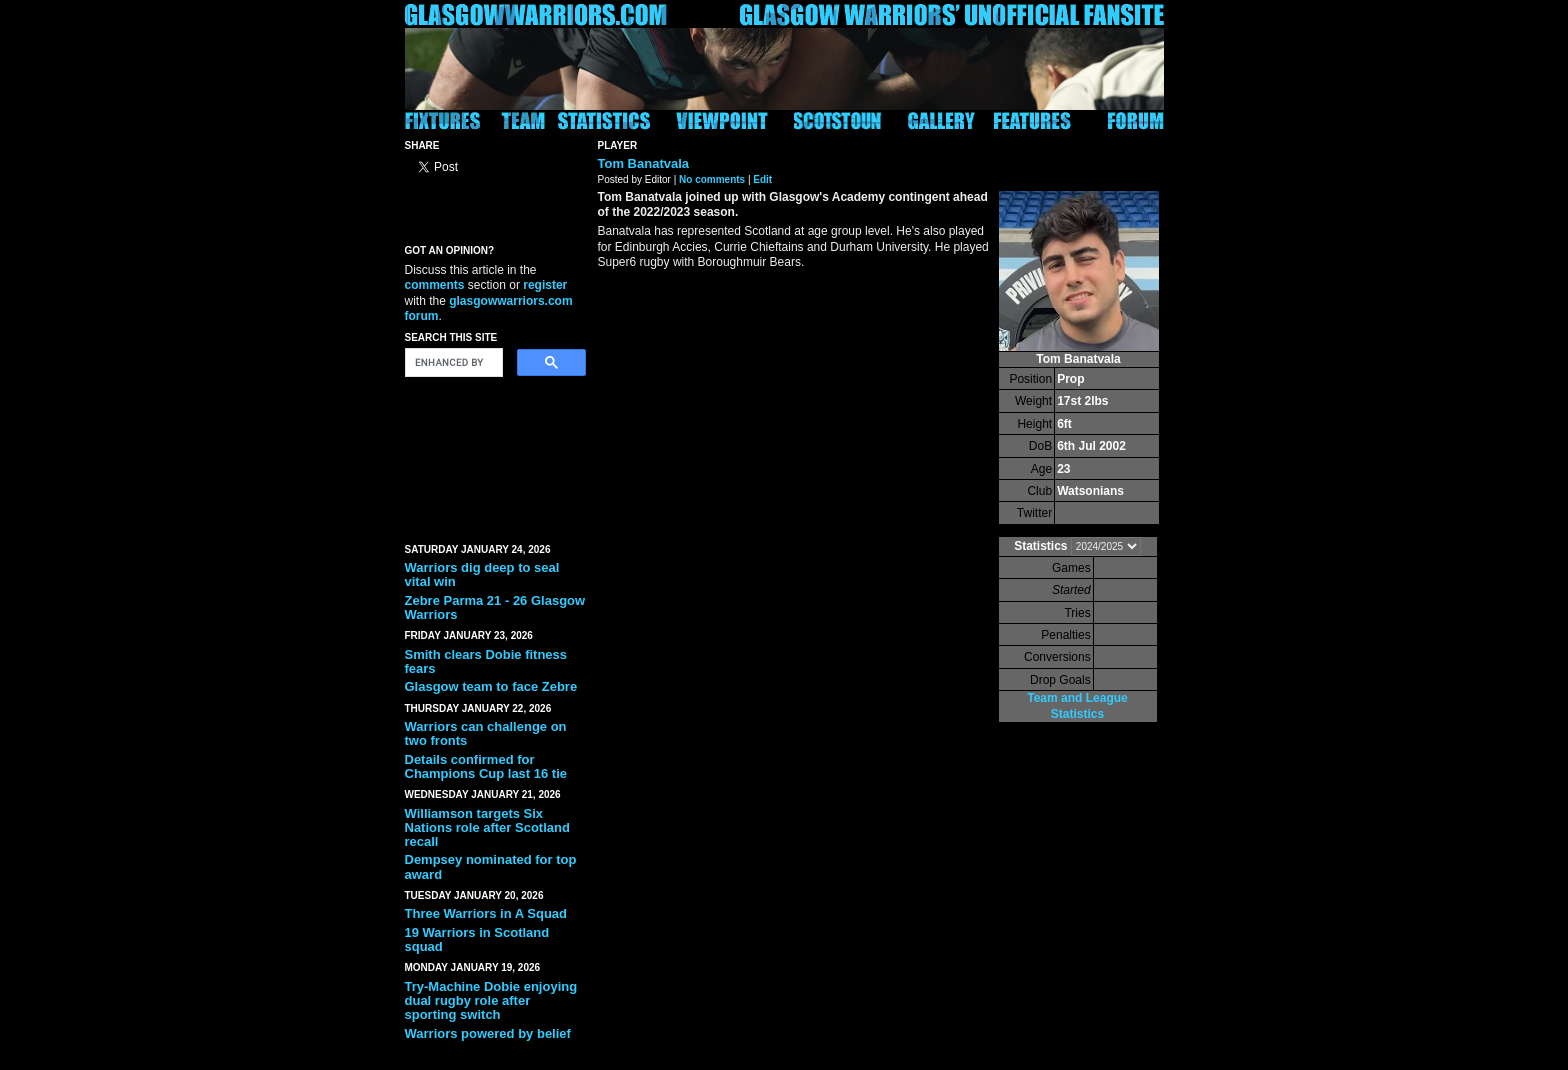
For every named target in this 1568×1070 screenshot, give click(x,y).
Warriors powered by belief (488, 1033)
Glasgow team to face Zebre (491, 686)
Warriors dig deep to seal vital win (482, 574)
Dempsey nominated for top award (491, 866)
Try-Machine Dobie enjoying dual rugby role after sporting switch (491, 1001)
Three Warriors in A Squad (486, 913)
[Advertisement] (495, 456)
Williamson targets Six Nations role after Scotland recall (487, 828)
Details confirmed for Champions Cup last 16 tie (486, 766)
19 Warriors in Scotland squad (477, 939)
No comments (712, 179)
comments (435, 285)
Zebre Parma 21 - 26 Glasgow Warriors (495, 607)
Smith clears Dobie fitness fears (486, 661)
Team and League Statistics (1077, 705)
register (545, 285)
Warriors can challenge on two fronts (486, 733)
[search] (452, 363)
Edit (762, 179)
